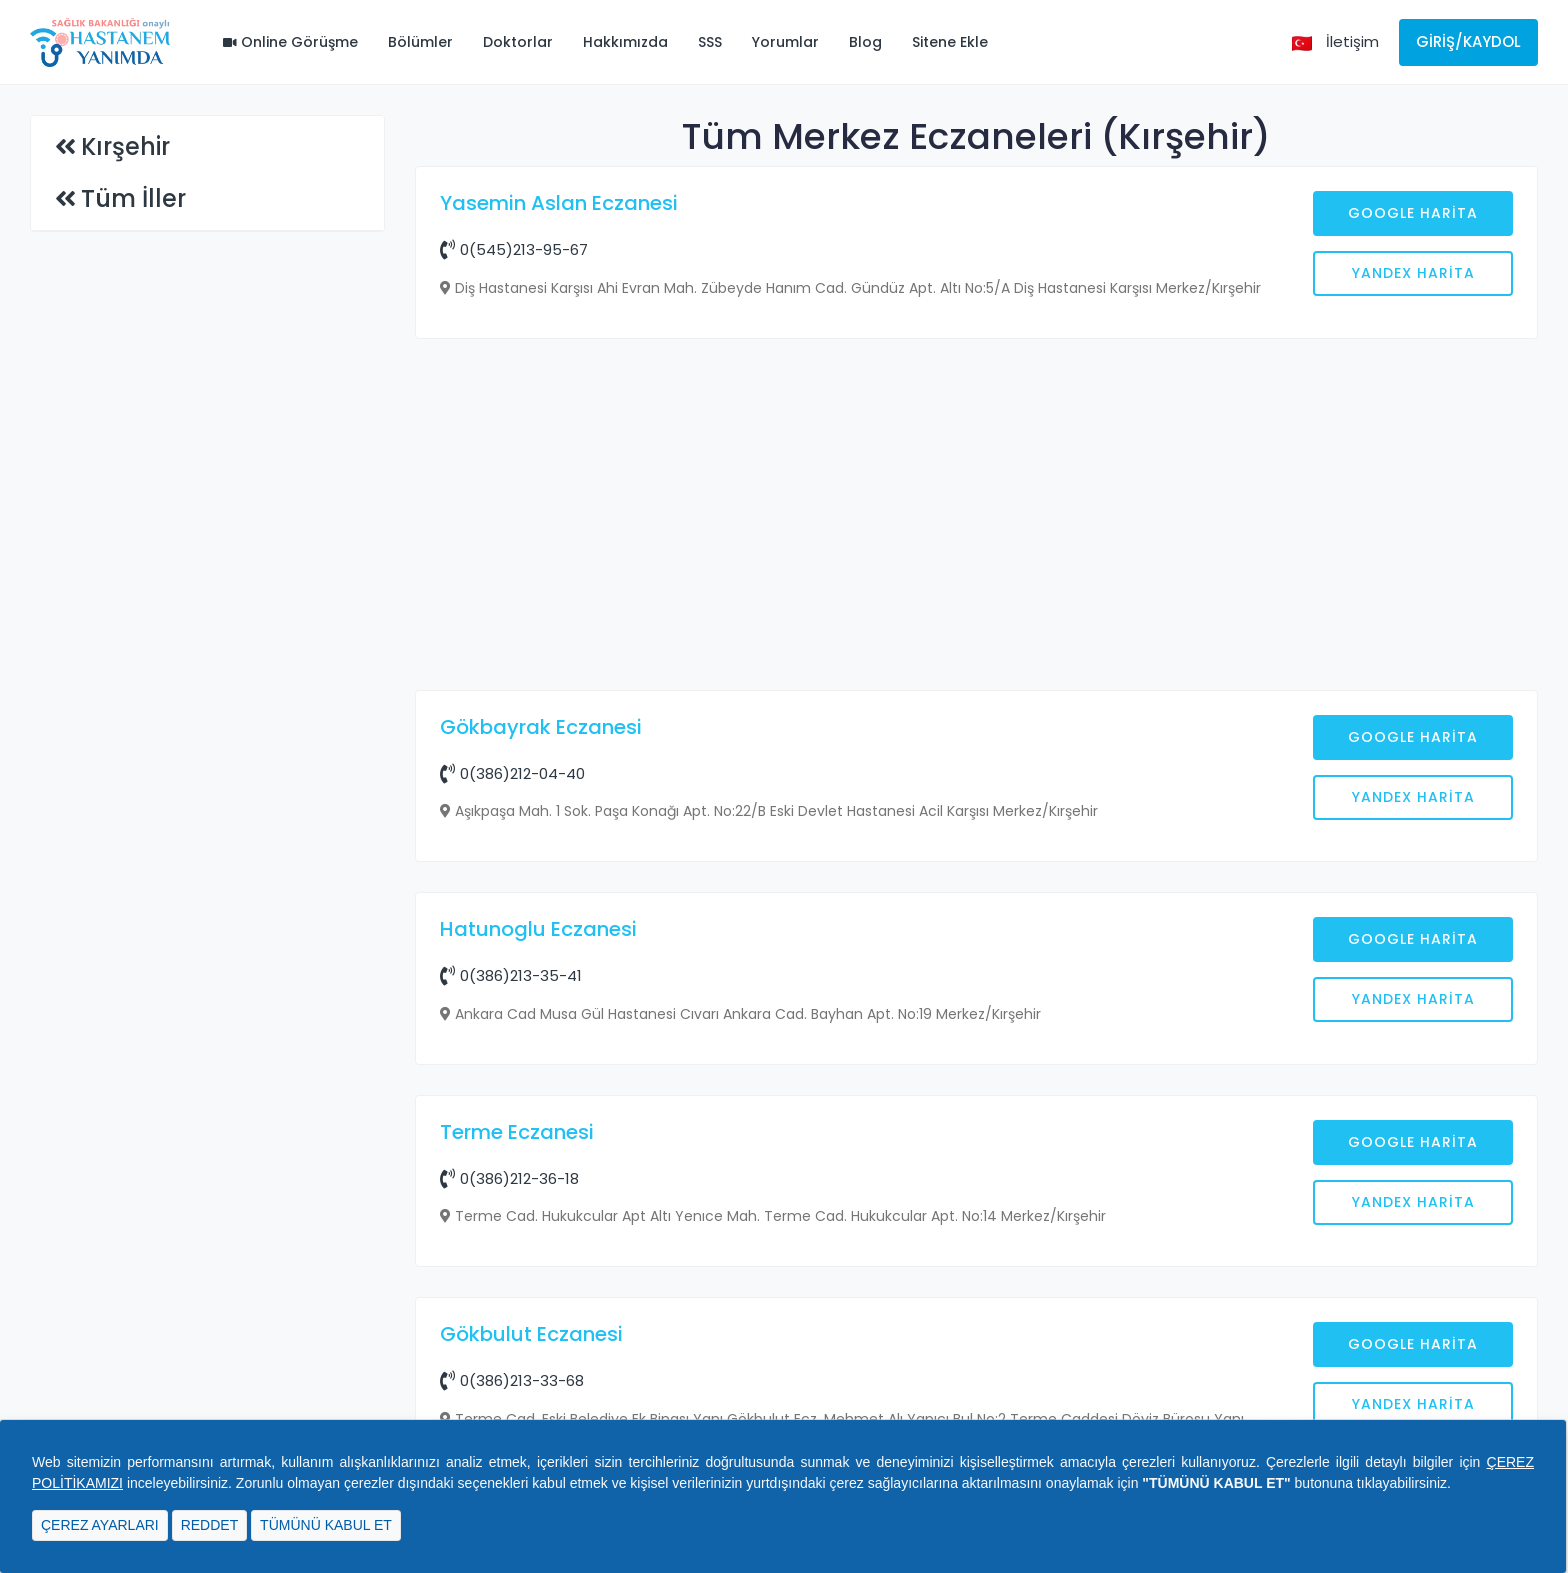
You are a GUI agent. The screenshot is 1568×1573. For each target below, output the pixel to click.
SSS (710, 42)
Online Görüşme (290, 42)
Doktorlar (518, 42)
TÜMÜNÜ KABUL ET (326, 1525)
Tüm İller (133, 198)
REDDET (210, 1525)
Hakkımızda (625, 42)
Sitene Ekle (950, 42)
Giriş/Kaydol (1468, 41)
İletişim (1352, 41)
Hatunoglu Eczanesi (538, 929)
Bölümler (420, 42)
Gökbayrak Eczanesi (541, 727)
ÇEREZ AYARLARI (100, 1525)
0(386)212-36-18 (509, 1178)
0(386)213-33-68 (512, 1380)
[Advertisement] (977, 517)
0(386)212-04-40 (512, 773)
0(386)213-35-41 (511, 975)
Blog (865, 42)
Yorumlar (785, 42)
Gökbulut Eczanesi (531, 1334)
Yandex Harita (1413, 273)
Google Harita (1413, 213)
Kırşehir (125, 146)
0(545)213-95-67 (514, 249)
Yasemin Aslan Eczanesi (559, 203)
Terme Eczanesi (517, 1132)
